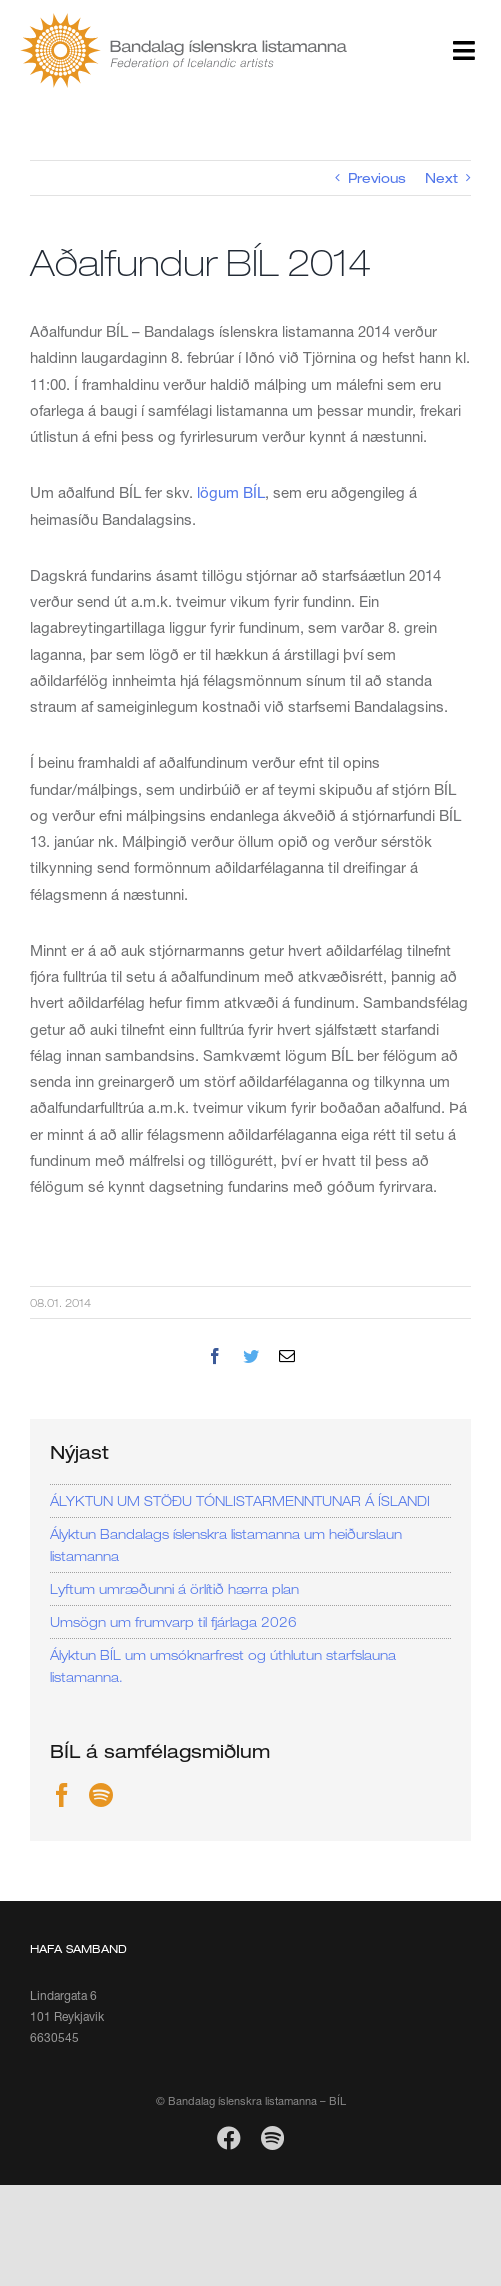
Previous (377, 178)
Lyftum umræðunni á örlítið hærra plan (174, 1589)
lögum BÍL (231, 492)
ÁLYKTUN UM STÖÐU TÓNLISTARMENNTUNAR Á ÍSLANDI (240, 1501)
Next (441, 178)
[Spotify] (101, 1795)
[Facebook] (62, 1795)
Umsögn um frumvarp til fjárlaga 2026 (173, 1622)
